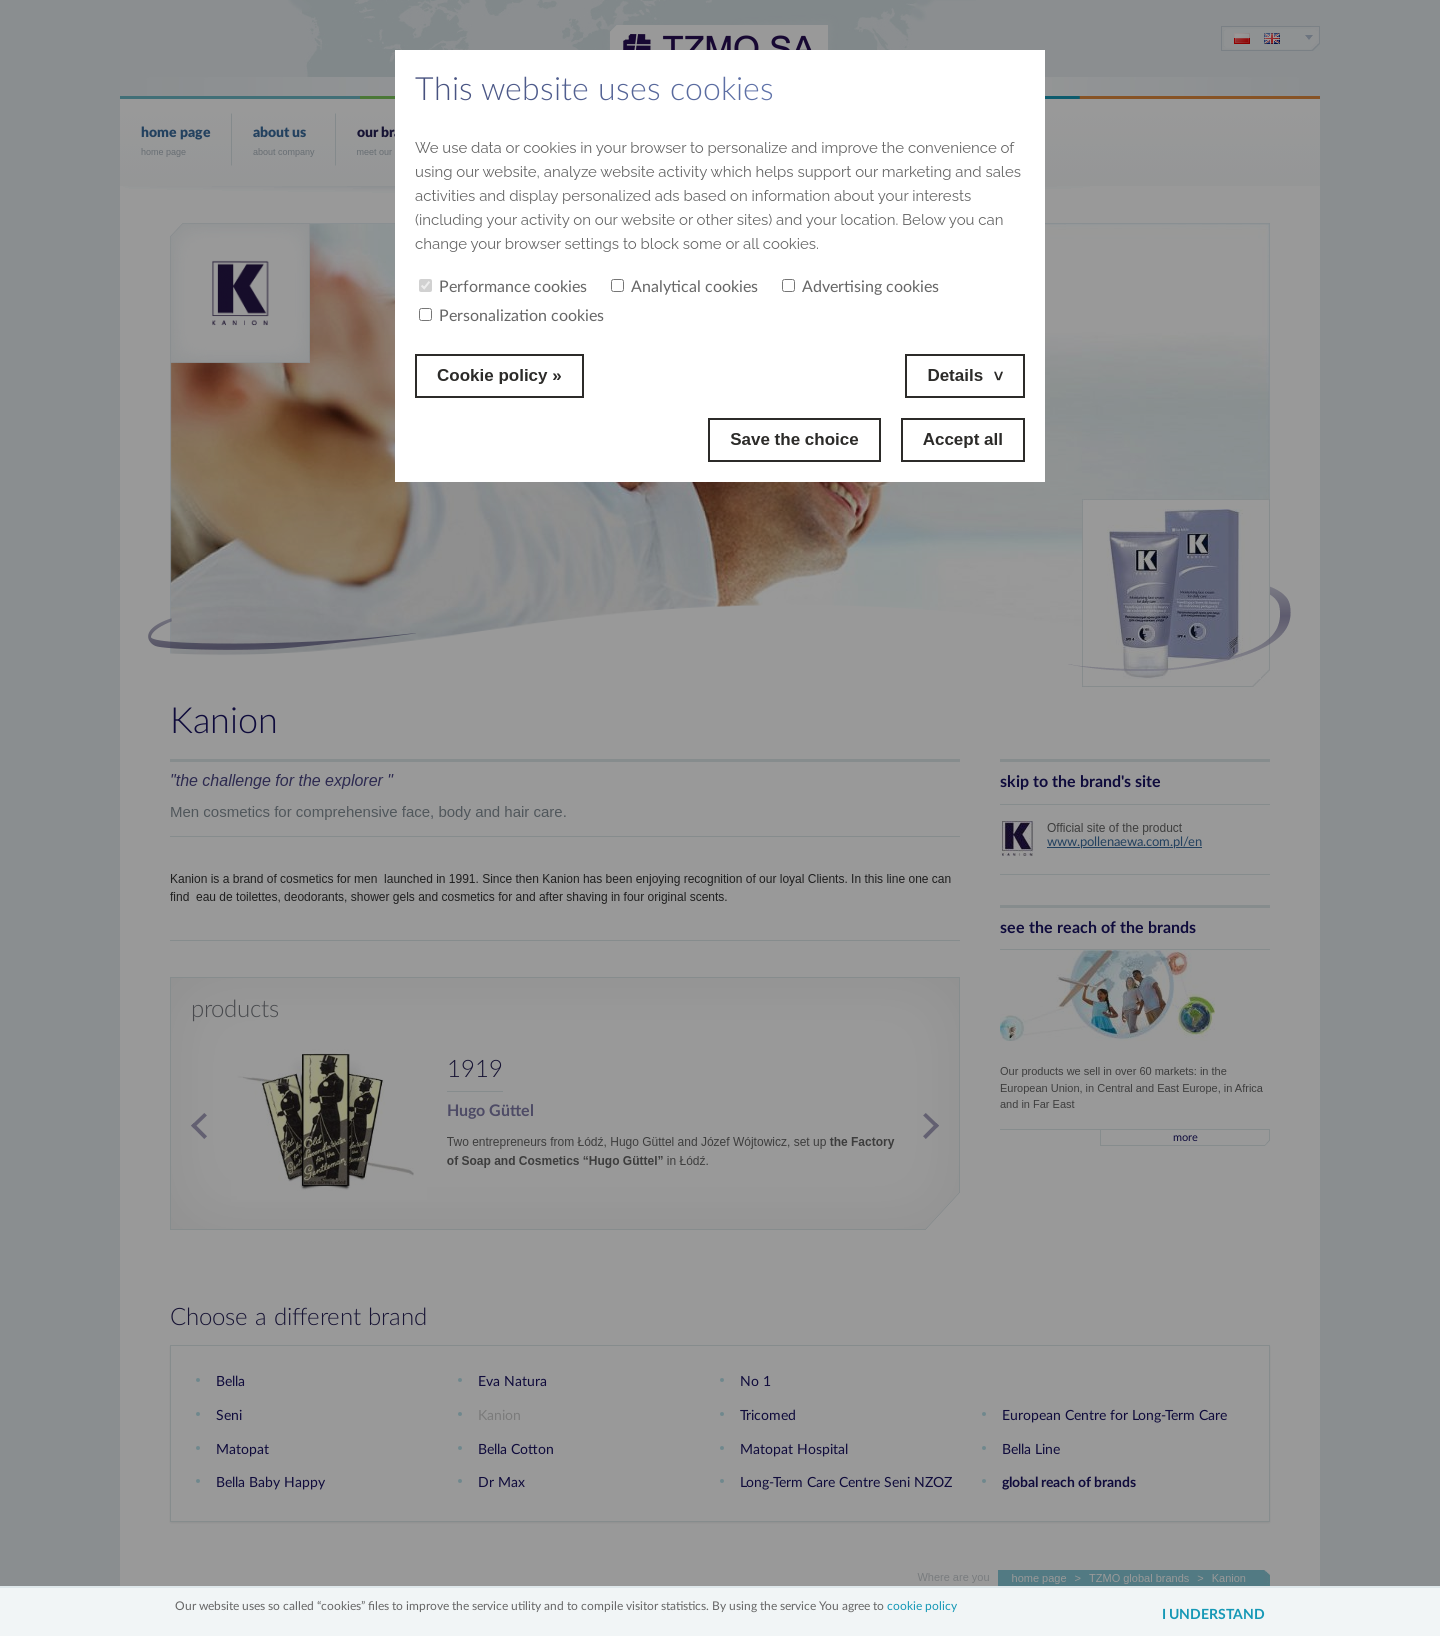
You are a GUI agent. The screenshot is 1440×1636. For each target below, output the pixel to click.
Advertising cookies (860, 287)
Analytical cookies (684, 287)
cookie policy (922, 1606)
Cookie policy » (499, 375)
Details (955, 375)
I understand (1213, 1615)
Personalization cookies (511, 316)
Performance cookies (503, 287)
